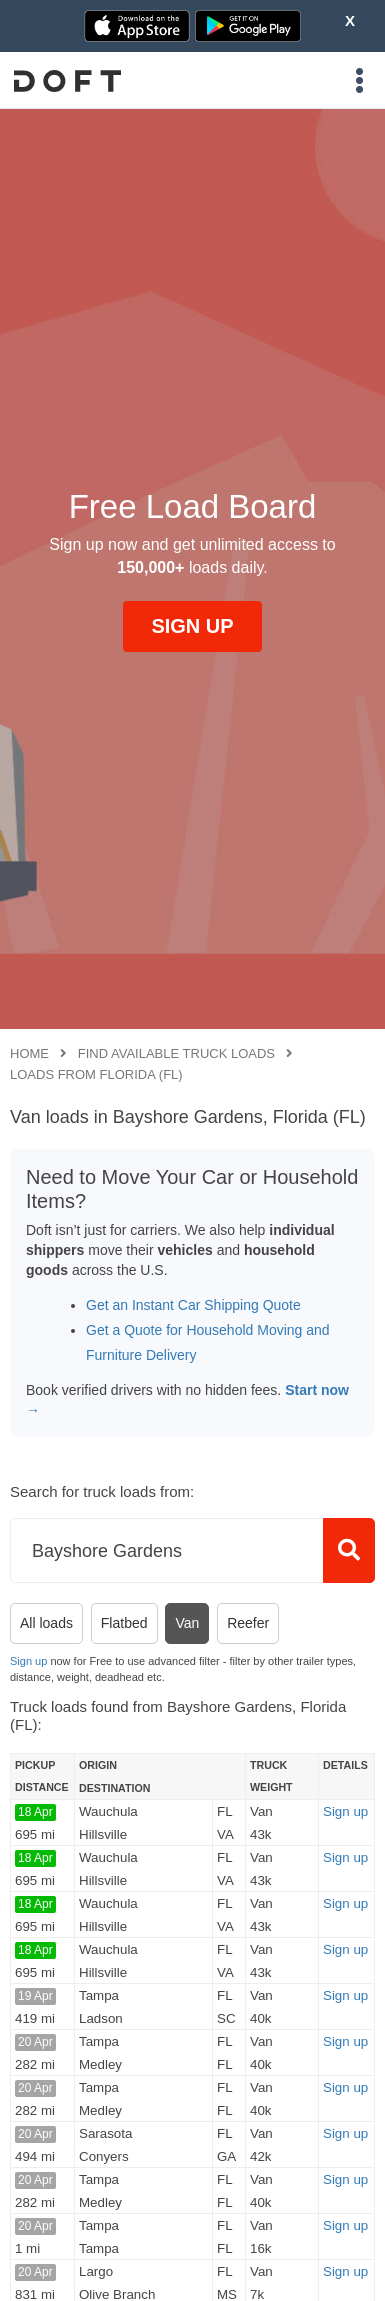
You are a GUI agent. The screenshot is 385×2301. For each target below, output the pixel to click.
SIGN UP (192, 626)
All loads (46, 1623)
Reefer (248, 1623)
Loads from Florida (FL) (96, 1074)
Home (29, 1053)
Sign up (28, 1661)
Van (187, 1623)
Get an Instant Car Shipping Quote (193, 1305)
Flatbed (124, 1623)
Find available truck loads (176, 1053)
